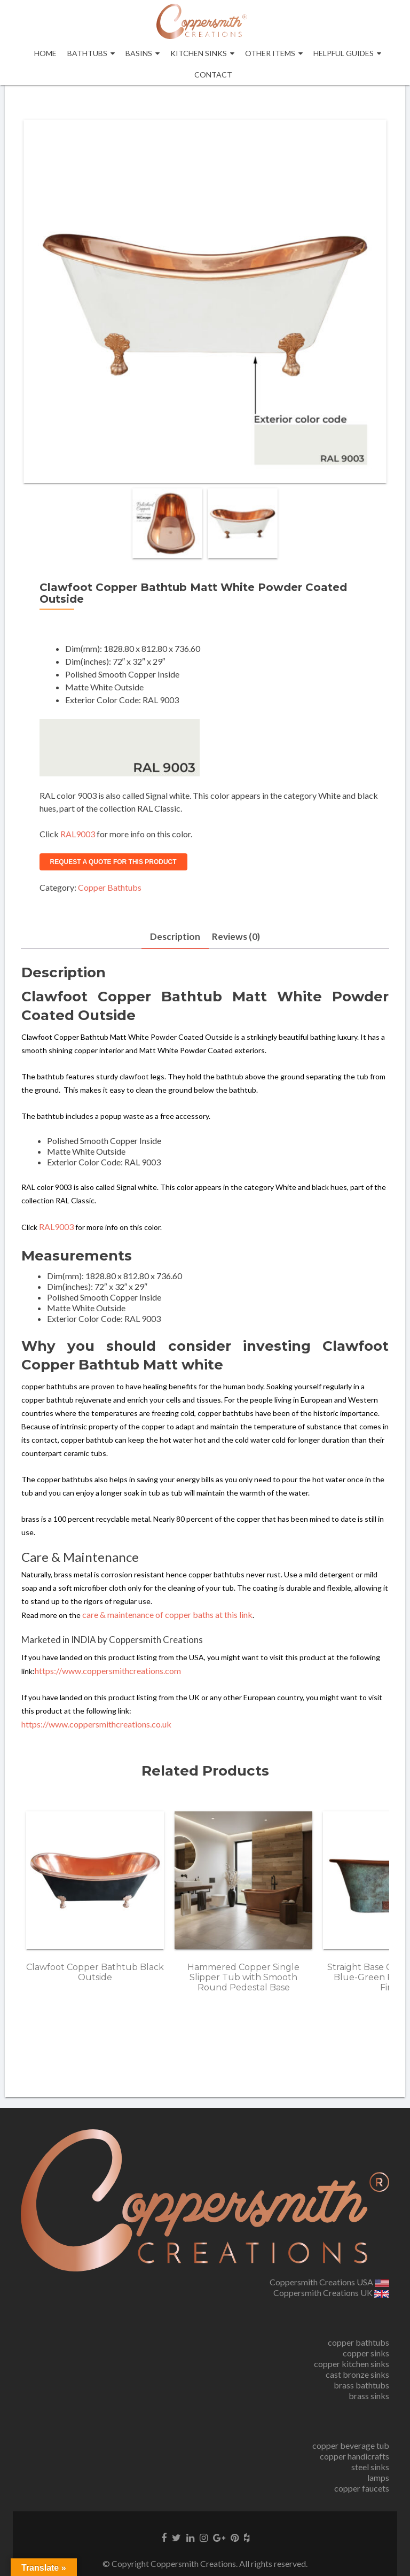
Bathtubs (87, 53)
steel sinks (370, 2467)
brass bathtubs (361, 2385)
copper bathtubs (358, 2342)
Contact (213, 74)
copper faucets (361, 2488)
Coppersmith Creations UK (331, 2292)
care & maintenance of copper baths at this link (167, 1615)
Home (45, 53)
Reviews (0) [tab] (236, 937)
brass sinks (369, 2396)
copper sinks (366, 2353)
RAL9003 (77, 834)
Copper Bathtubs (109, 887)
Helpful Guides (343, 53)
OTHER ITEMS (270, 53)
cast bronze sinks (357, 2374)
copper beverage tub (350, 2445)
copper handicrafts (354, 2456)
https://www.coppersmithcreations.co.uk (96, 1725)
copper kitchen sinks (351, 2364)
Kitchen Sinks (198, 53)
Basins (138, 53)
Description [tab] (174, 937)
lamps (378, 2477)
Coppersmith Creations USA (329, 2282)
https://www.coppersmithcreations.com (108, 1672)
